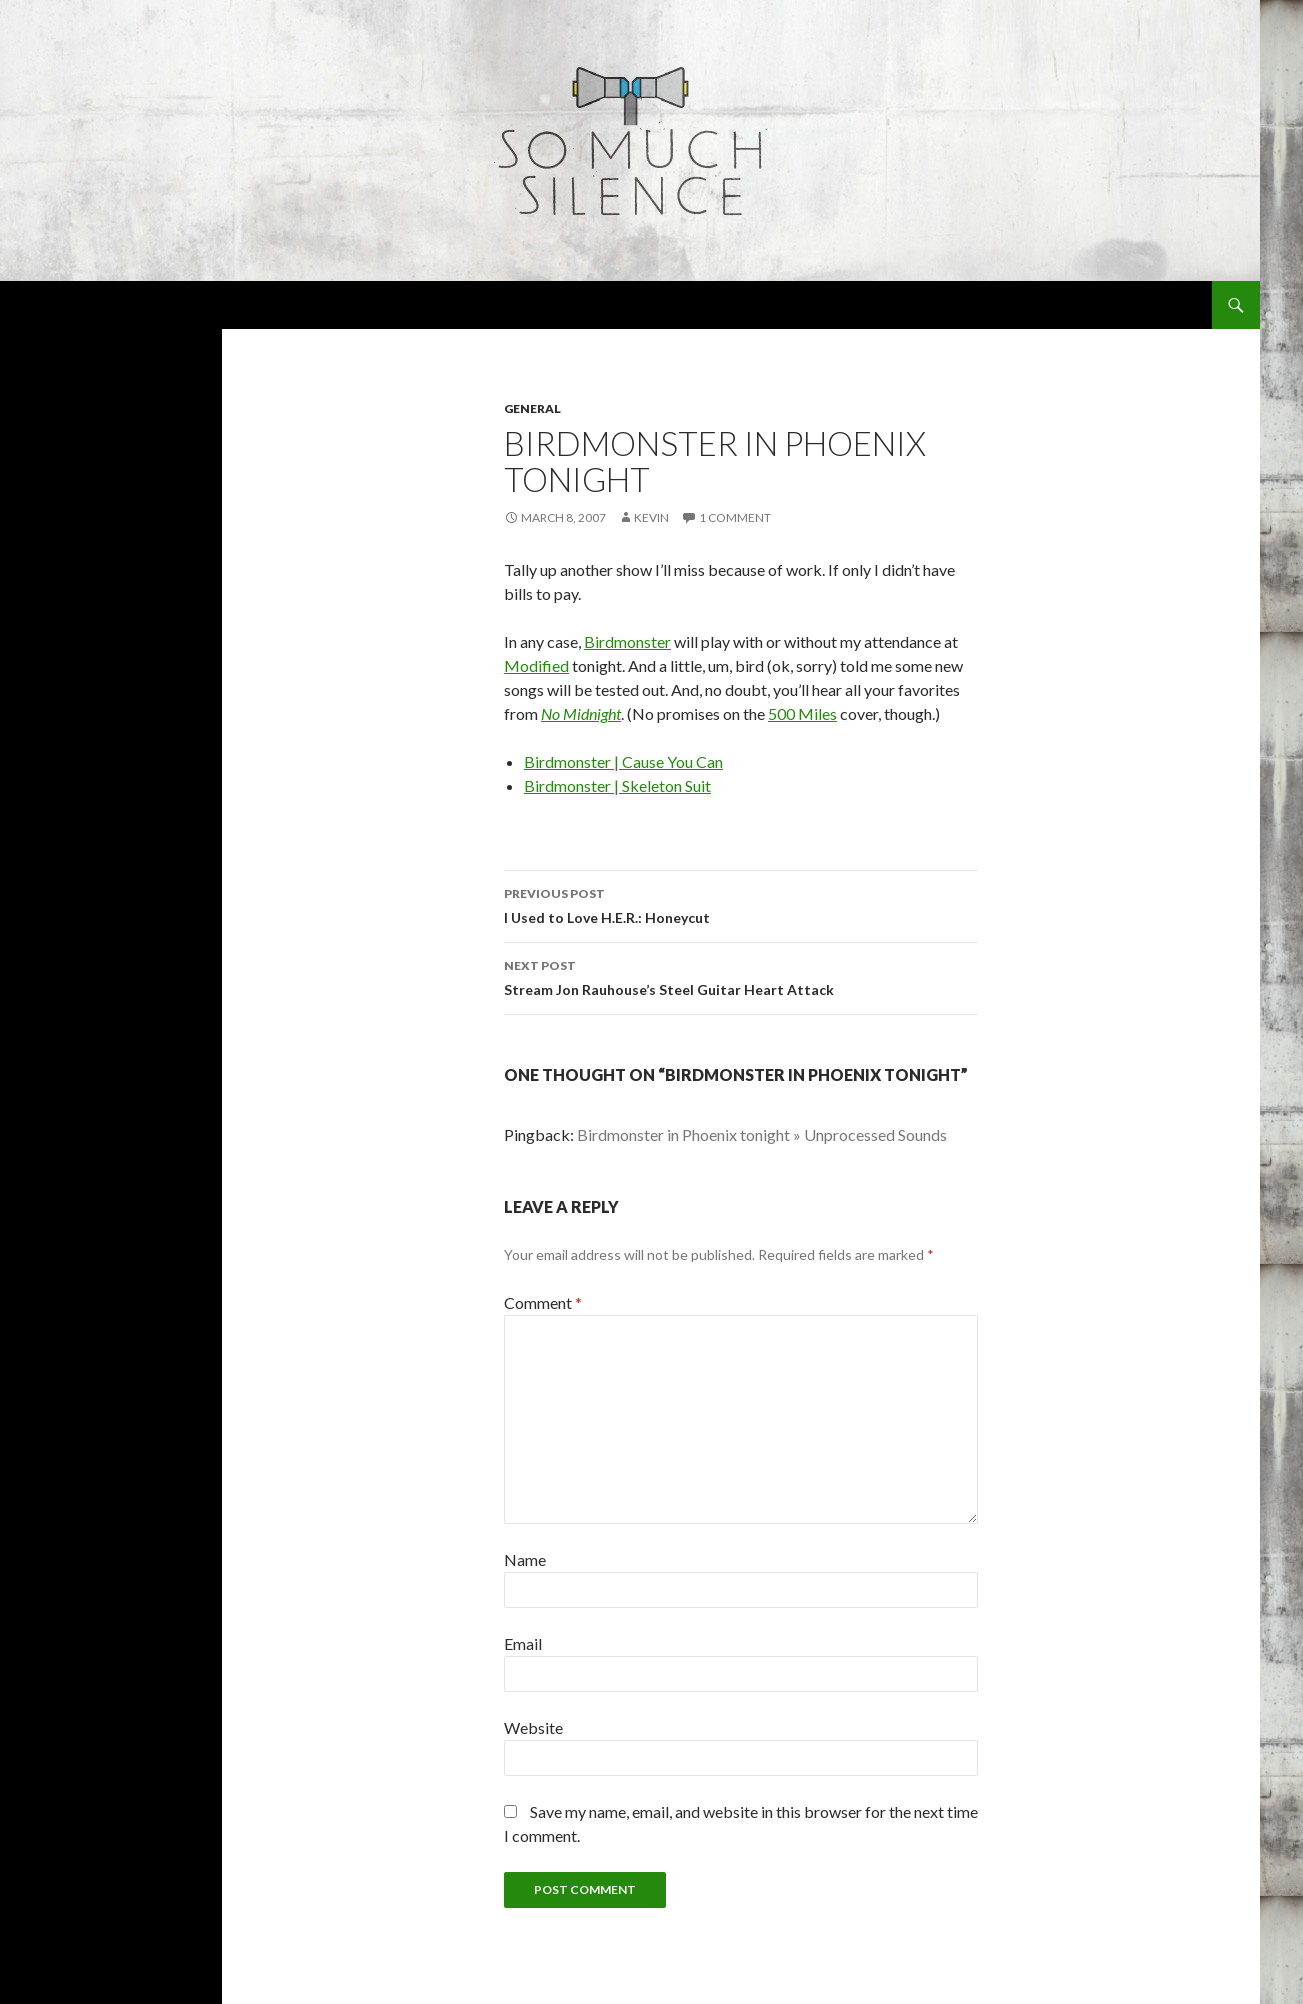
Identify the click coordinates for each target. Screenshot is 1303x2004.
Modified (536, 665)
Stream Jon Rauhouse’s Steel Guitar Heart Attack (741, 976)
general (532, 408)
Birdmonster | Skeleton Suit (617, 785)
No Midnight (581, 713)
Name (525, 1559)
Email (523, 1643)
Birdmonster (627, 641)
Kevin (651, 517)
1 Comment (735, 517)
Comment (543, 1302)
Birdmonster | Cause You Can (623, 761)
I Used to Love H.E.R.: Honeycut (741, 904)
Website (533, 1727)
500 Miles (802, 713)
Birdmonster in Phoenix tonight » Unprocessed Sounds (762, 1134)
